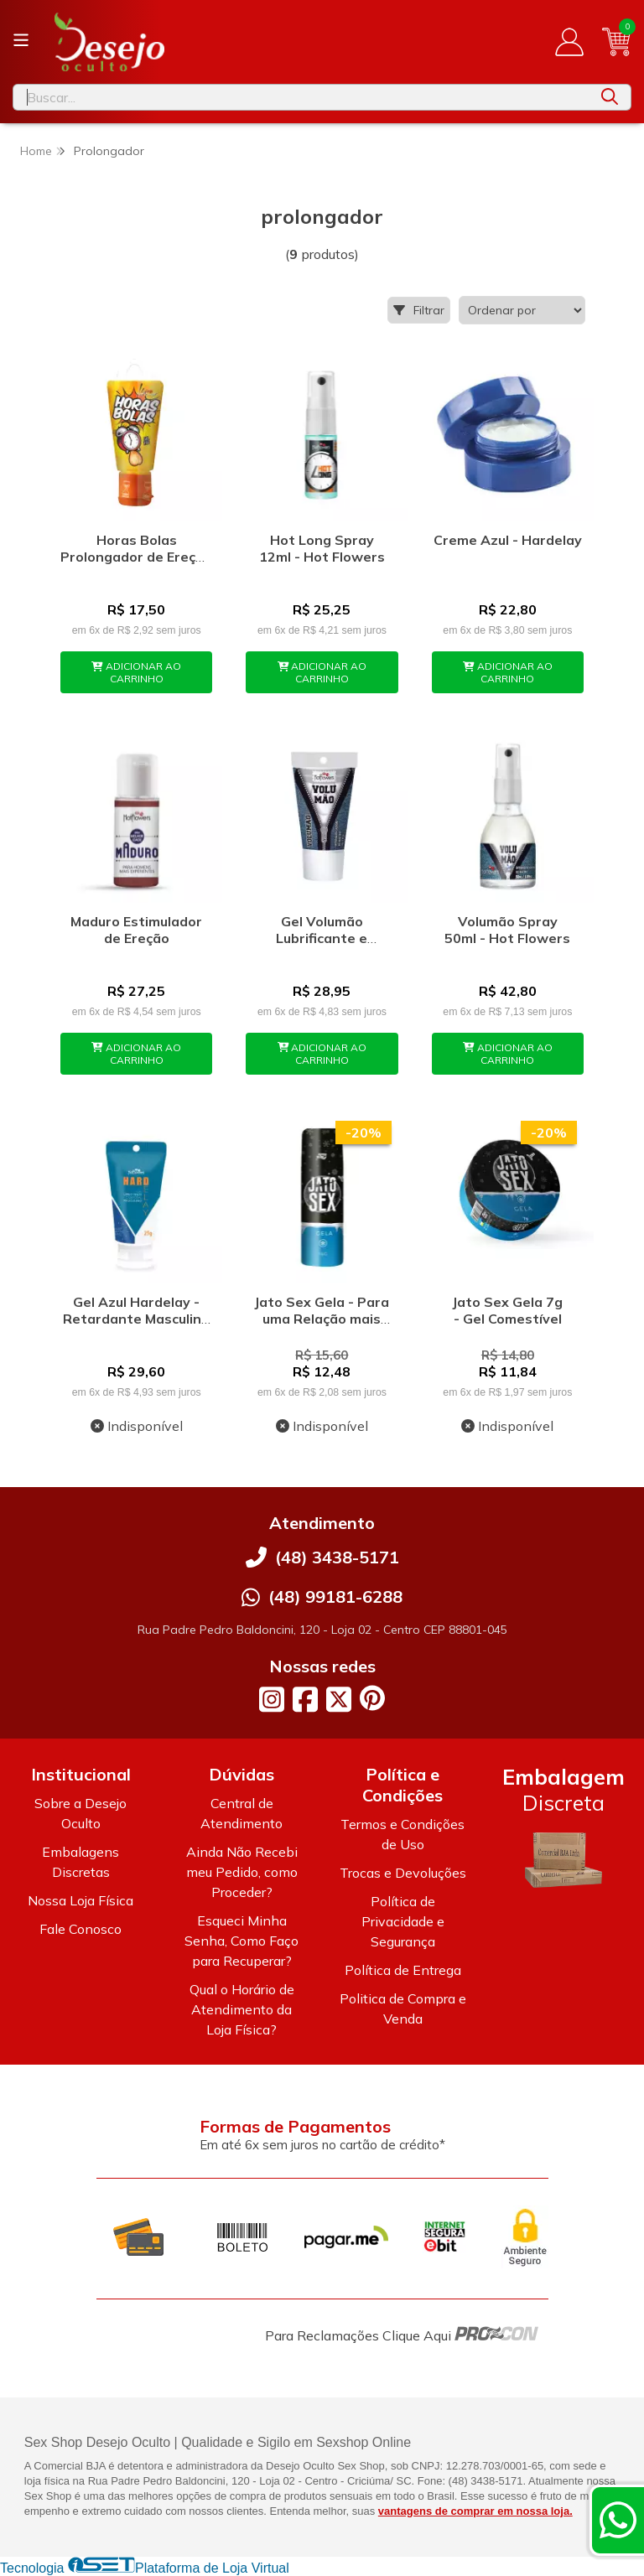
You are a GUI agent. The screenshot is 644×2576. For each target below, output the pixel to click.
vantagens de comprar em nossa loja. (475, 2511)
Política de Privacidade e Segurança (402, 1921)
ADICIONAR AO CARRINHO (136, 672)
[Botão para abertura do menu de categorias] (21, 40)
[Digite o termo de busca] (301, 97)
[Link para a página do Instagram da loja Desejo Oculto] (271, 1699)
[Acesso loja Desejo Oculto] (569, 42)
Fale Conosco (80, 1928)
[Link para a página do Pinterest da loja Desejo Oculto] (372, 1698)
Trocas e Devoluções (403, 1872)
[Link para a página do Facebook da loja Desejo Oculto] (305, 1699)
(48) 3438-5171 (337, 1557)
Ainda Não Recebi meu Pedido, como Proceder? (242, 1871)
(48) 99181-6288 (335, 1596)
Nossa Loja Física (80, 1900)
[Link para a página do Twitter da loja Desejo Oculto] (338, 1699)
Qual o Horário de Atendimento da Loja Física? (242, 2009)
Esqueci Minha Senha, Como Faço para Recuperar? (241, 1940)
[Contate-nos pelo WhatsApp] (618, 2519)
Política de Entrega (403, 1970)
